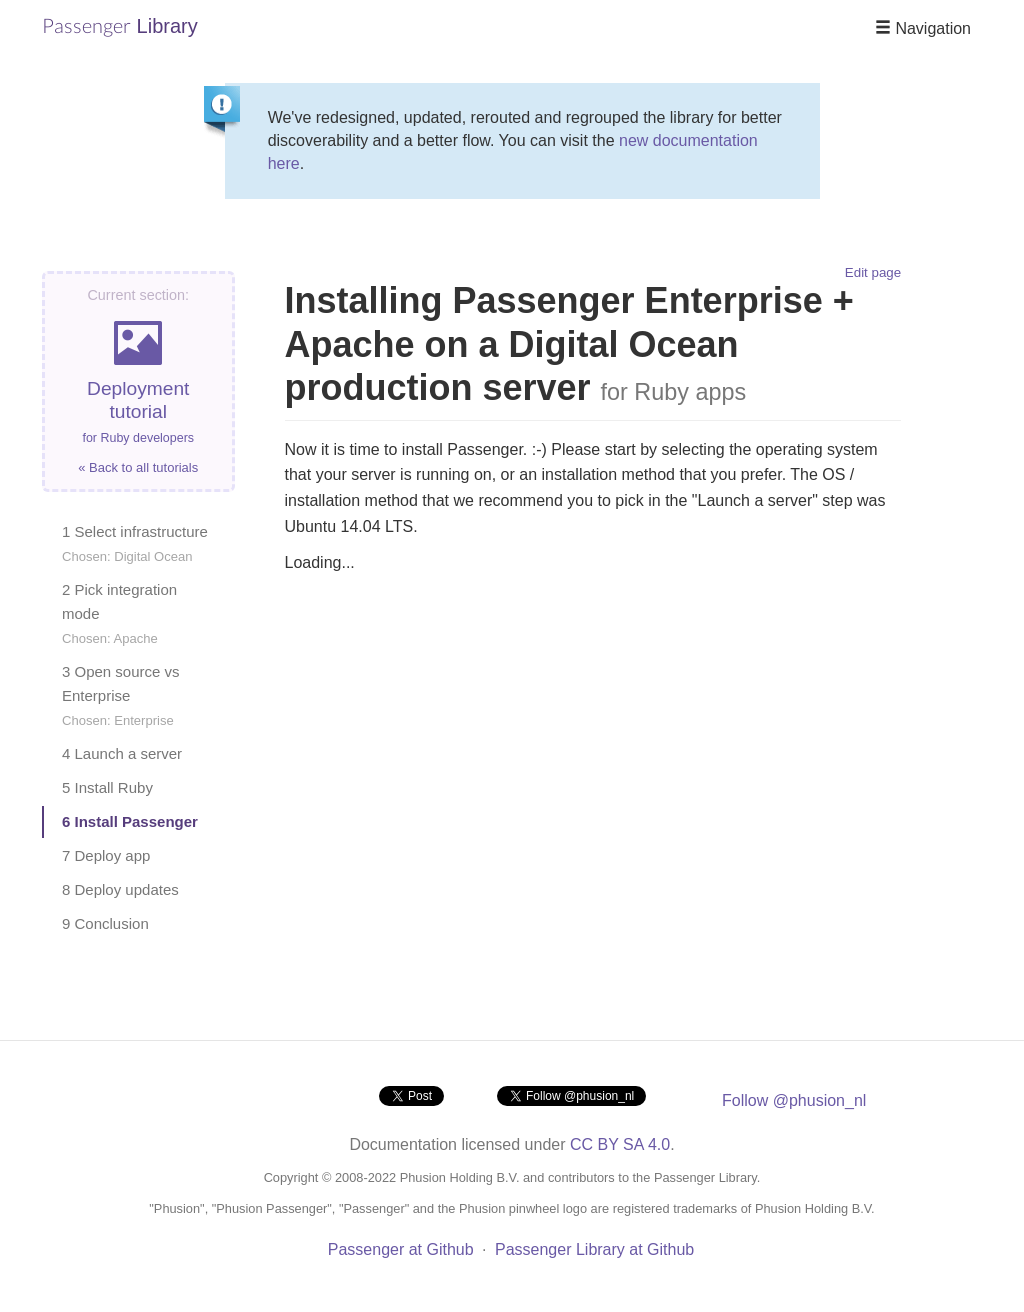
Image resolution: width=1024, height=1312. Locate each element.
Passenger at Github (401, 1249)
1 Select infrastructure (135, 543)
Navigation (923, 28)
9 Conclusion (105, 923)
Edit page (873, 272)
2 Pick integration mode (119, 613)
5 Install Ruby (107, 787)
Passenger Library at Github (594, 1249)
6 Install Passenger (130, 821)
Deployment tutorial (138, 381)
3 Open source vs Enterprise (121, 695)
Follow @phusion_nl (794, 1100)
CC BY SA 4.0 (620, 1144)
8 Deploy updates (120, 889)
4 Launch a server (122, 753)
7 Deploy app (106, 855)
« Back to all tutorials (138, 467)
